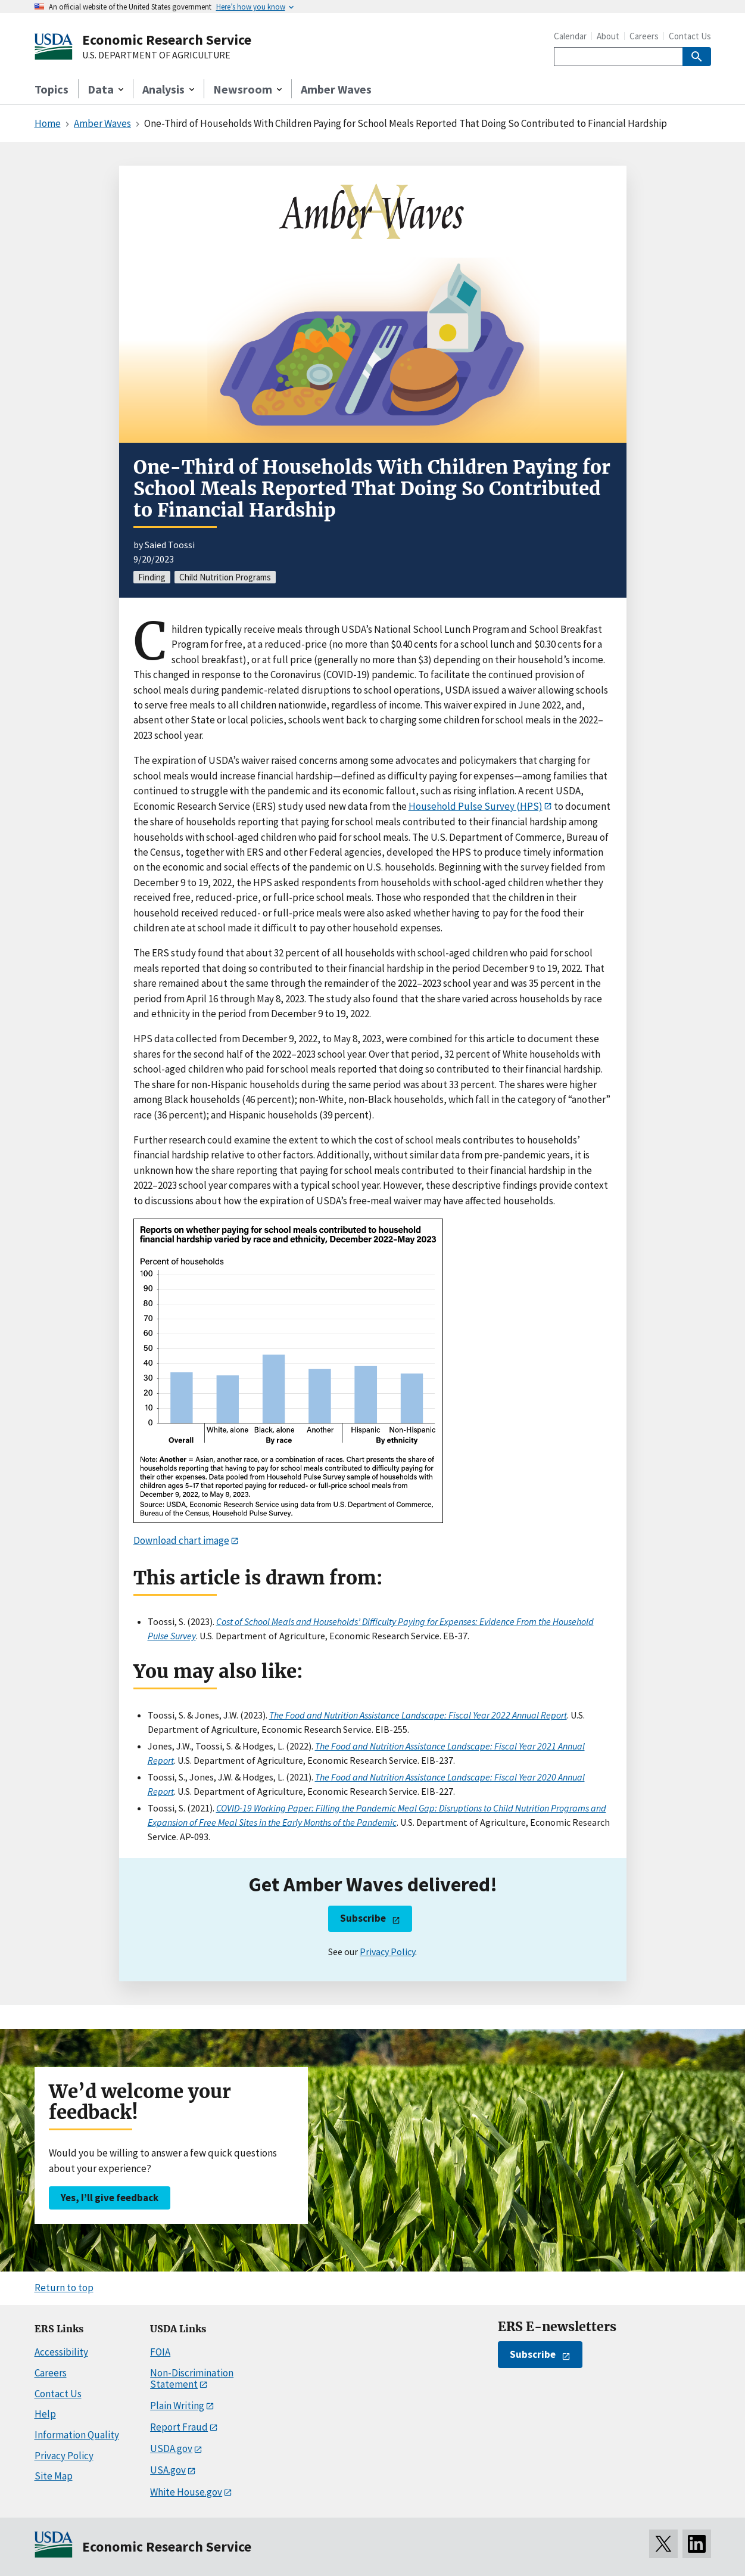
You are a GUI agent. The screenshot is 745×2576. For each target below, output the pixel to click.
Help (45, 2413)
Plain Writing (177, 2405)
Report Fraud (179, 2427)
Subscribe (363, 1918)
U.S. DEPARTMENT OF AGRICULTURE (156, 55)
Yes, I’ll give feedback (109, 2197)
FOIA (160, 2352)
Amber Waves (336, 89)
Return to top (64, 2287)
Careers (644, 36)
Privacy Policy (387, 1951)
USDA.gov (171, 2448)
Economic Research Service (166, 39)
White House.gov (186, 2492)
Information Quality (77, 2434)
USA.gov (168, 2469)
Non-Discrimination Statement (191, 2378)
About (608, 36)
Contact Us (690, 36)
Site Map (54, 2475)
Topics (51, 89)
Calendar (570, 36)
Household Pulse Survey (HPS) (476, 806)
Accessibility (61, 2352)
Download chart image (181, 1540)
